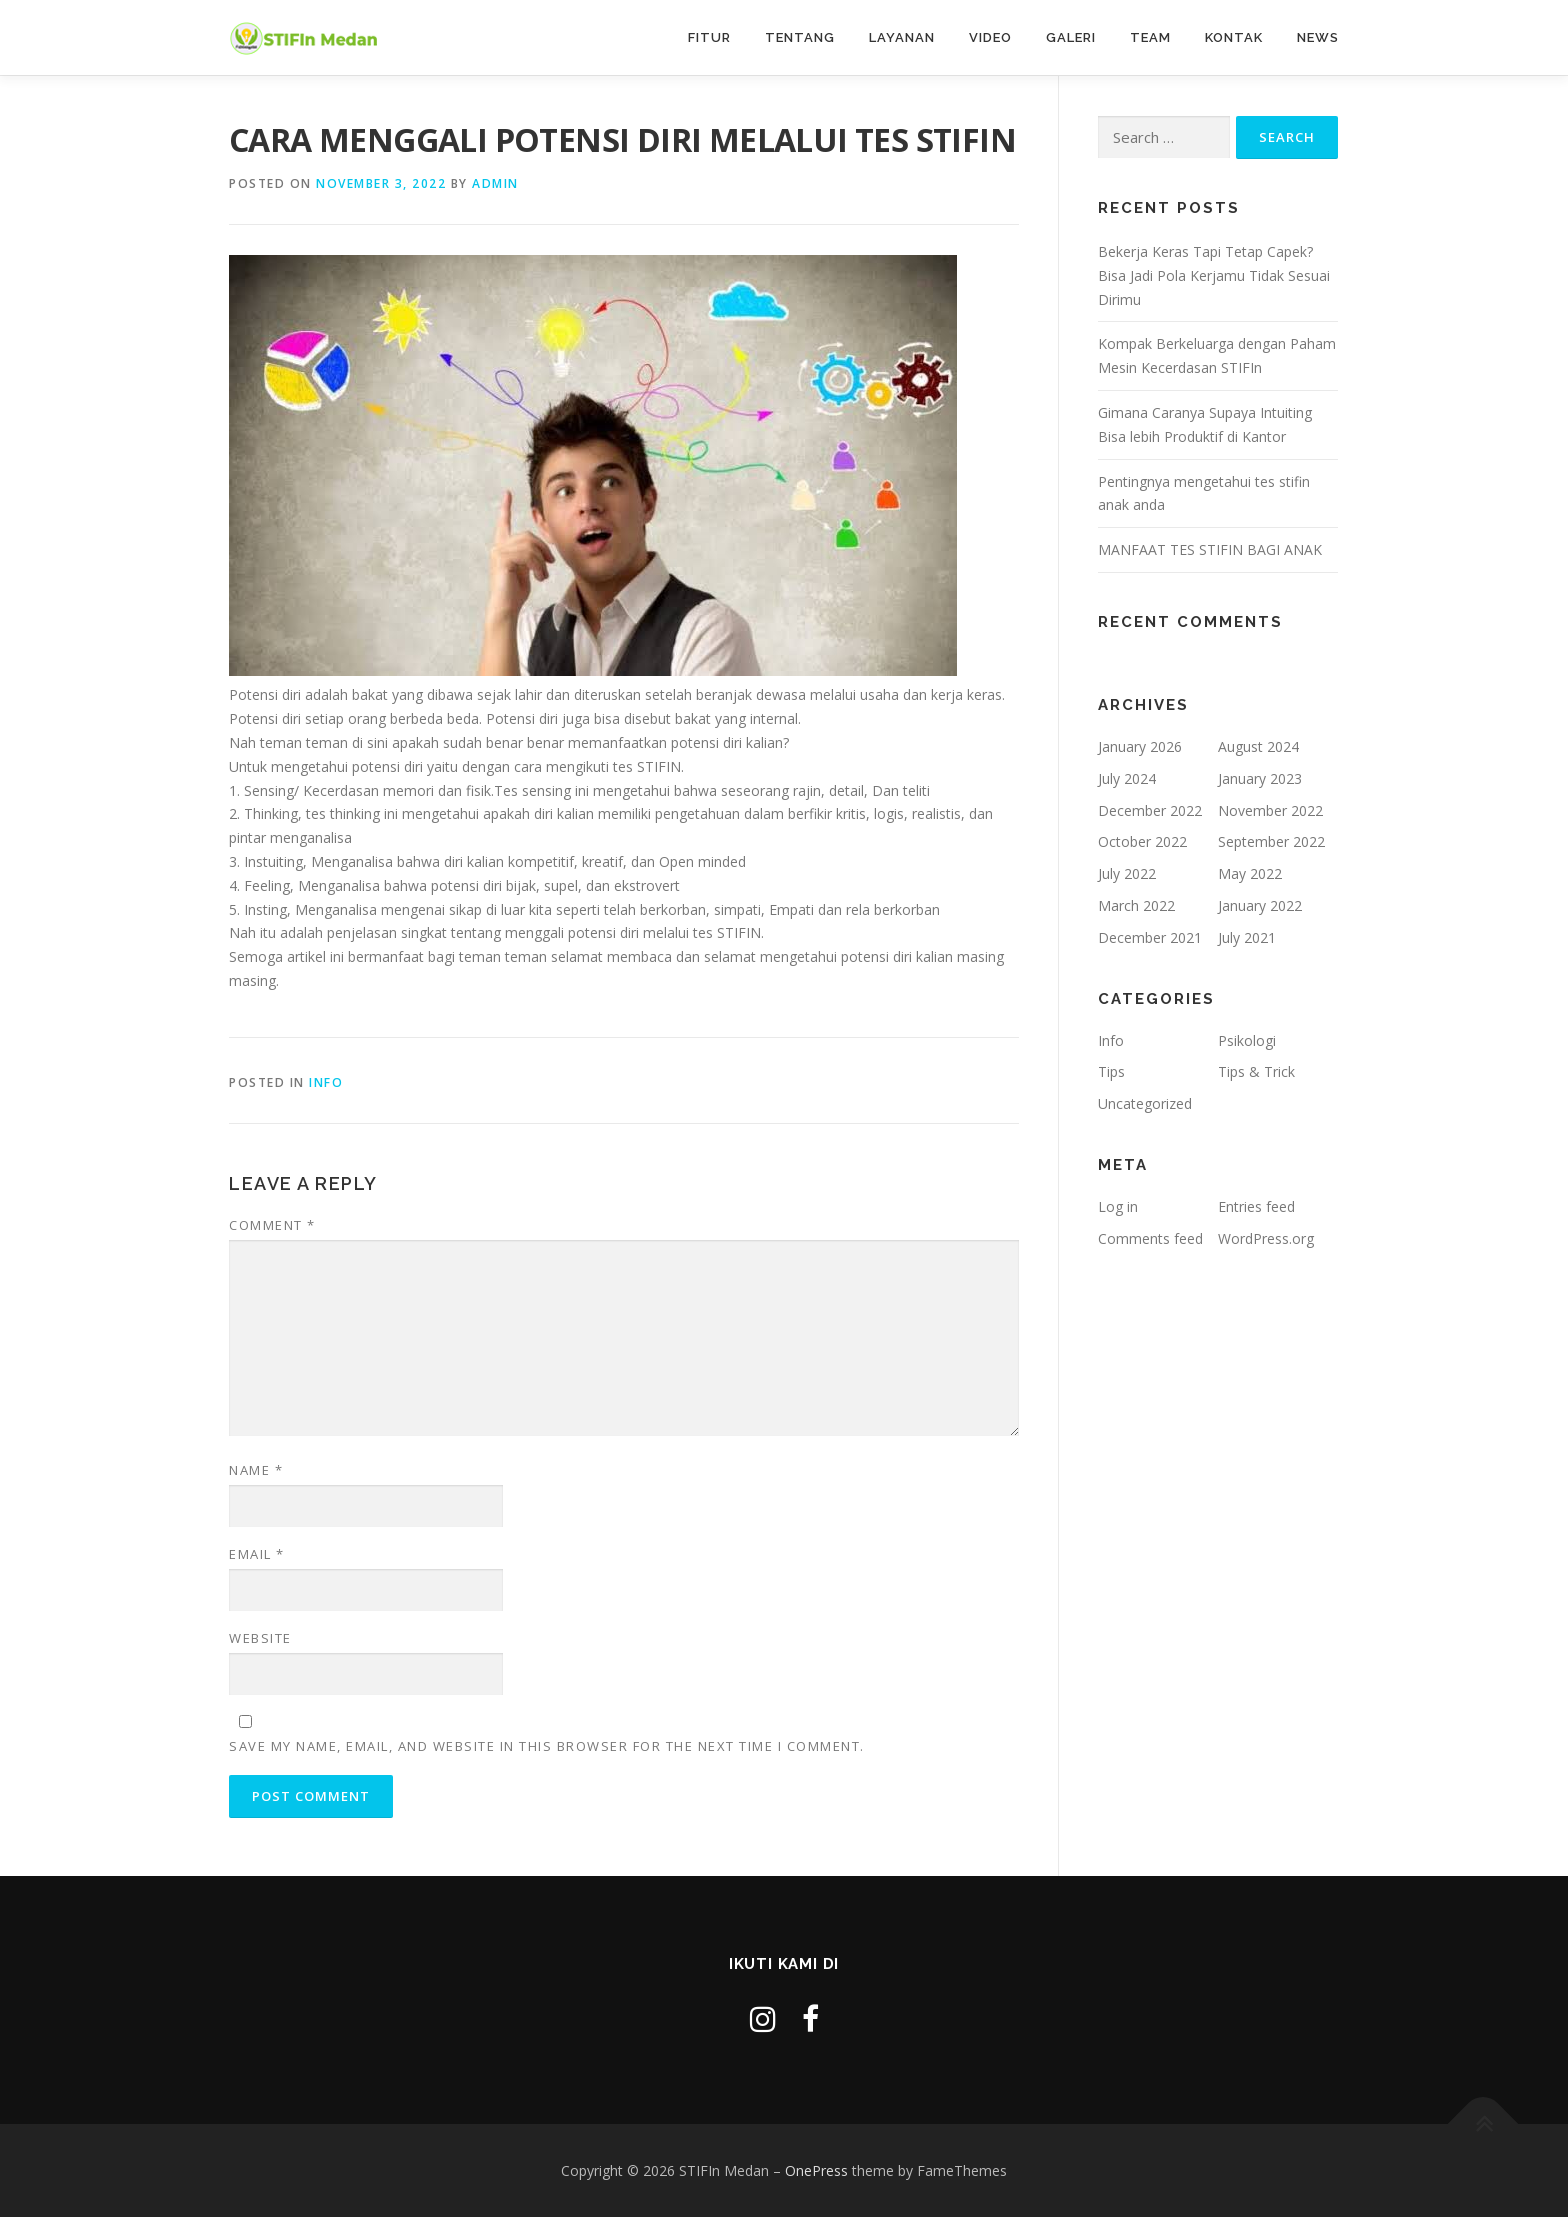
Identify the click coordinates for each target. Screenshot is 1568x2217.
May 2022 (1250, 873)
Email (257, 1554)
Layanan (902, 37)
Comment (272, 1225)
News (1318, 37)
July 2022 (1127, 873)
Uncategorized (1145, 1103)
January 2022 (1260, 905)
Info (326, 1082)
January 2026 (1140, 746)
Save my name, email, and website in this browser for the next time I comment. (547, 1746)
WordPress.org (1266, 1238)
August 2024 (1258, 746)
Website (260, 1638)
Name (256, 1470)
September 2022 (1271, 841)
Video (990, 37)
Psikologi (1247, 1040)
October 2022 (1142, 841)
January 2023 (1260, 778)
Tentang (800, 37)
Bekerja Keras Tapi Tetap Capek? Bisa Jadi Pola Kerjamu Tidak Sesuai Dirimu (1214, 275)
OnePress (816, 2170)
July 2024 (1127, 778)
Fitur (709, 37)
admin (495, 183)
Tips (1111, 1071)
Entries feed (1256, 1206)
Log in (1118, 1206)
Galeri (1071, 37)
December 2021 (1150, 937)
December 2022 (1150, 810)
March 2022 (1136, 905)
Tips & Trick (1256, 1071)
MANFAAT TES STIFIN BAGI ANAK (1210, 549)
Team (1150, 37)
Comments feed (1150, 1238)
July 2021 (1247, 937)
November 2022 (1270, 810)
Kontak (1234, 37)
